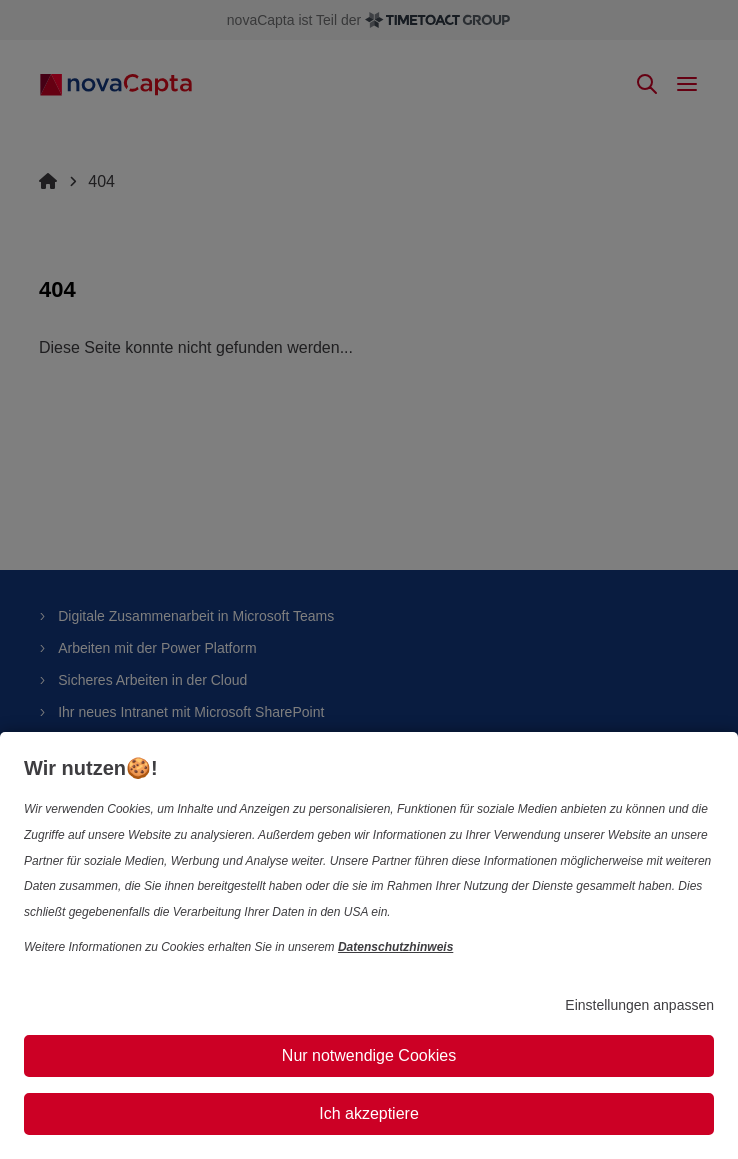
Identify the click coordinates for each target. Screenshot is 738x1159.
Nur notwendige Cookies (369, 1055)
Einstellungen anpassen (639, 1005)
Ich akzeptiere (369, 1113)
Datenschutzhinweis (395, 947)
